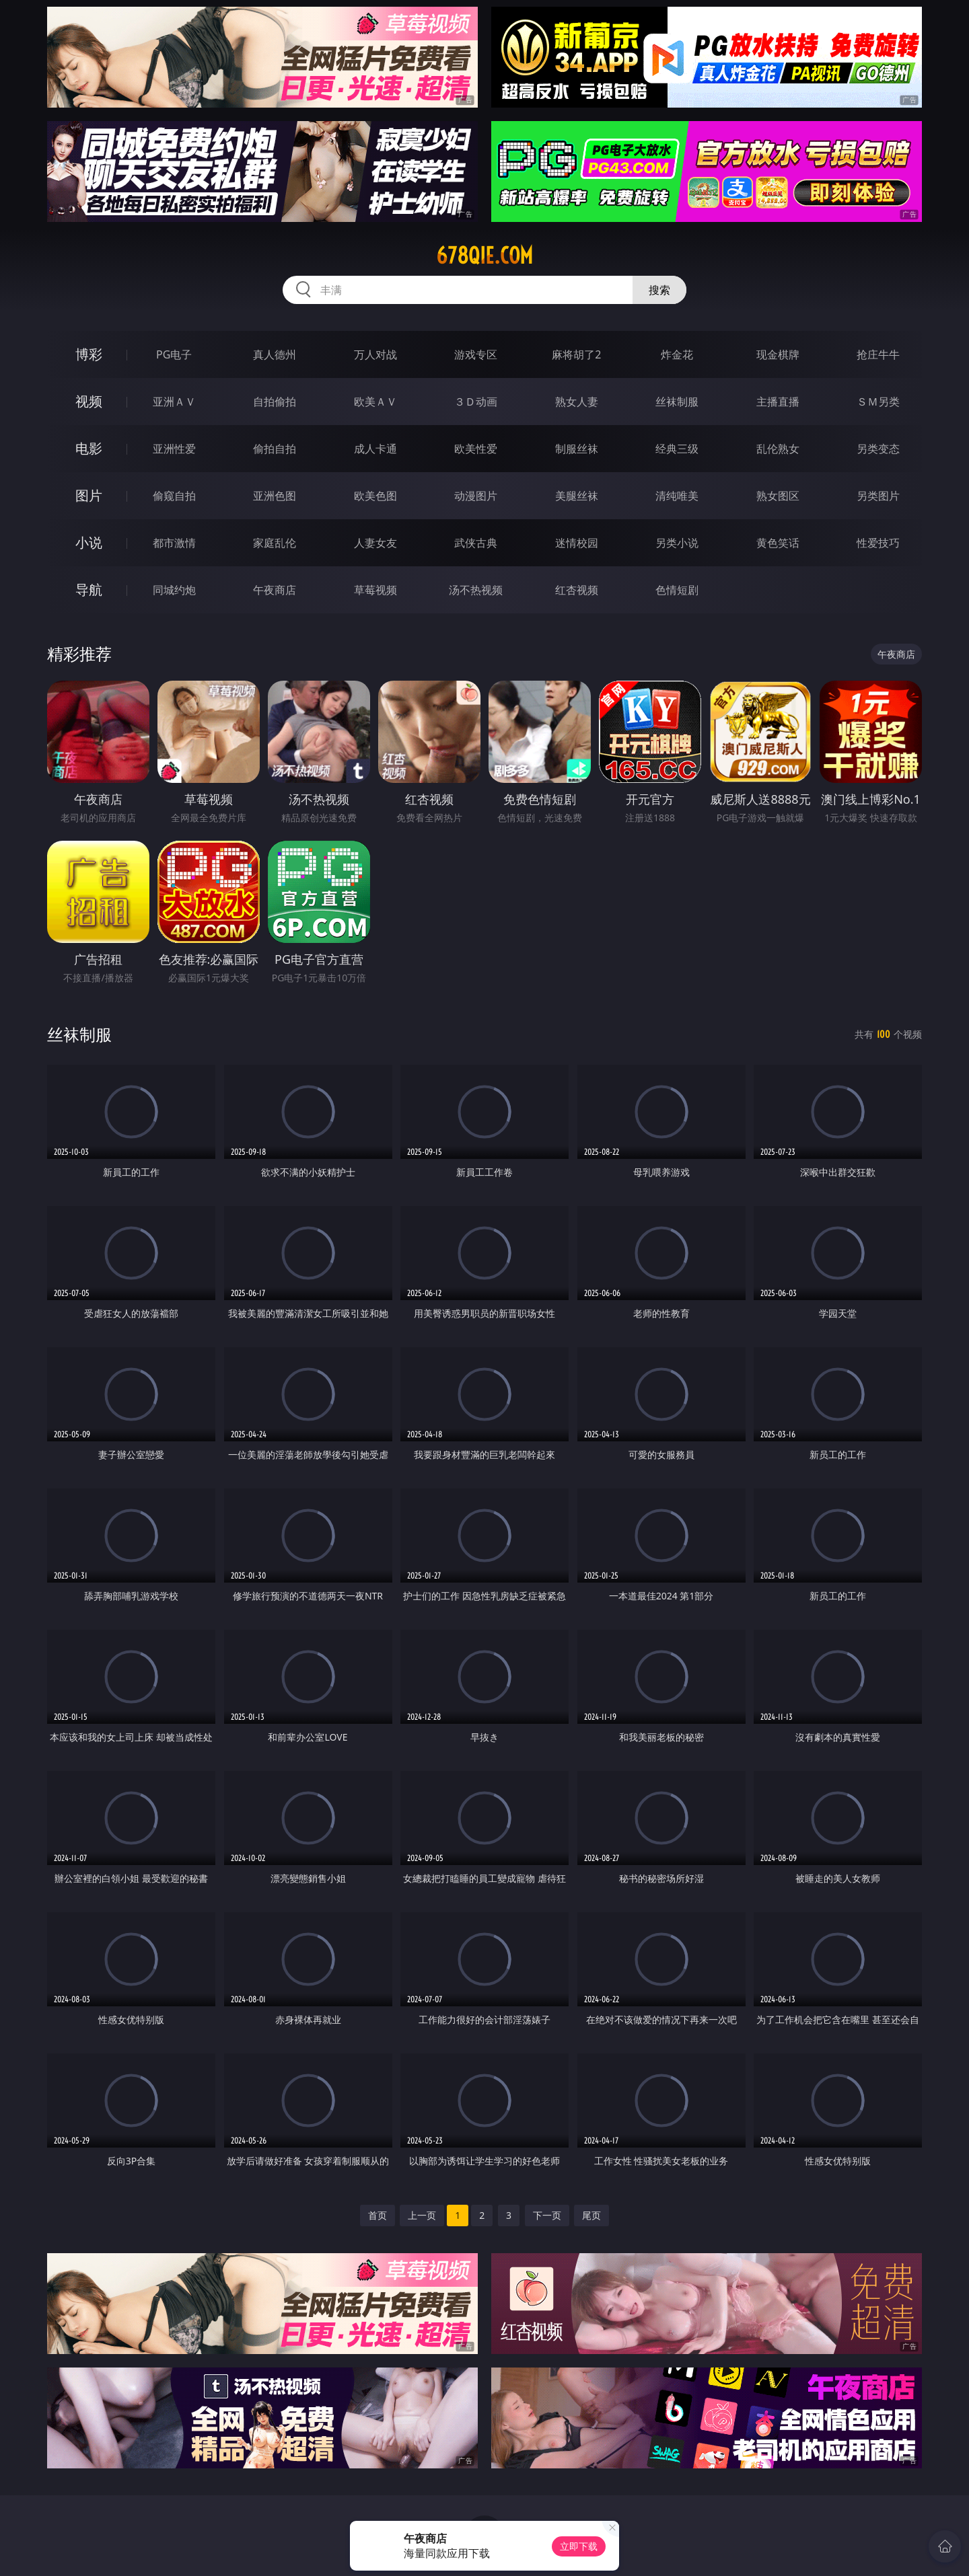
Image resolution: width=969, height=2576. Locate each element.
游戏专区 (475, 354)
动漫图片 (475, 495)
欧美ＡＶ (375, 401)
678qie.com (484, 255)
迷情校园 (576, 542)
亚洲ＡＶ (174, 401)
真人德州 (274, 354)
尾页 (591, 2215)
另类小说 (676, 542)
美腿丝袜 (576, 495)
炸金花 (677, 354)
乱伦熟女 (777, 448)
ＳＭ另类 (878, 401)
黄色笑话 (777, 542)
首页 (377, 2215)
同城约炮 (174, 589)
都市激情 (174, 542)
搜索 (659, 289)
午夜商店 (274, 589)
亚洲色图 (274, 495)
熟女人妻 (576, 401)
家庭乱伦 (274, 542)
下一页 (547, 2215)
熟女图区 (777, 495)
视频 (88, 401)
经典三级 (676, 448)
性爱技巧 (878, 542)
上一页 (422, 2215)
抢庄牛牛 (878, 354)
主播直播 (777, 401)
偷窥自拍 (174, 495)
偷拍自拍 (274, 448)
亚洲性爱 (174, 448)
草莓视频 (375, 589)
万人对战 (375, 354)
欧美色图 (375, 495)
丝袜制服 (676, 401)
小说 (88, 542)
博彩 (88, 354)
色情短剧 (676, 589)
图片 (88, 495)
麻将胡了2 (576, 354)
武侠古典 (475, 542)
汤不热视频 (476, 589)
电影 (88, 448)
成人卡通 (375, 448)
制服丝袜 (576, 448)
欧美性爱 (475, 448)
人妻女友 (375, 542)
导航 (88, 589)
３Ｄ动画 (475, 401)
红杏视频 (576, 589)
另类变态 (878, 448)
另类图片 (878, 495)
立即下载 (579, 2546)
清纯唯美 (676, 495)
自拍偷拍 (274, 401)
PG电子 (174, 354)
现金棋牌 (777, 354)
